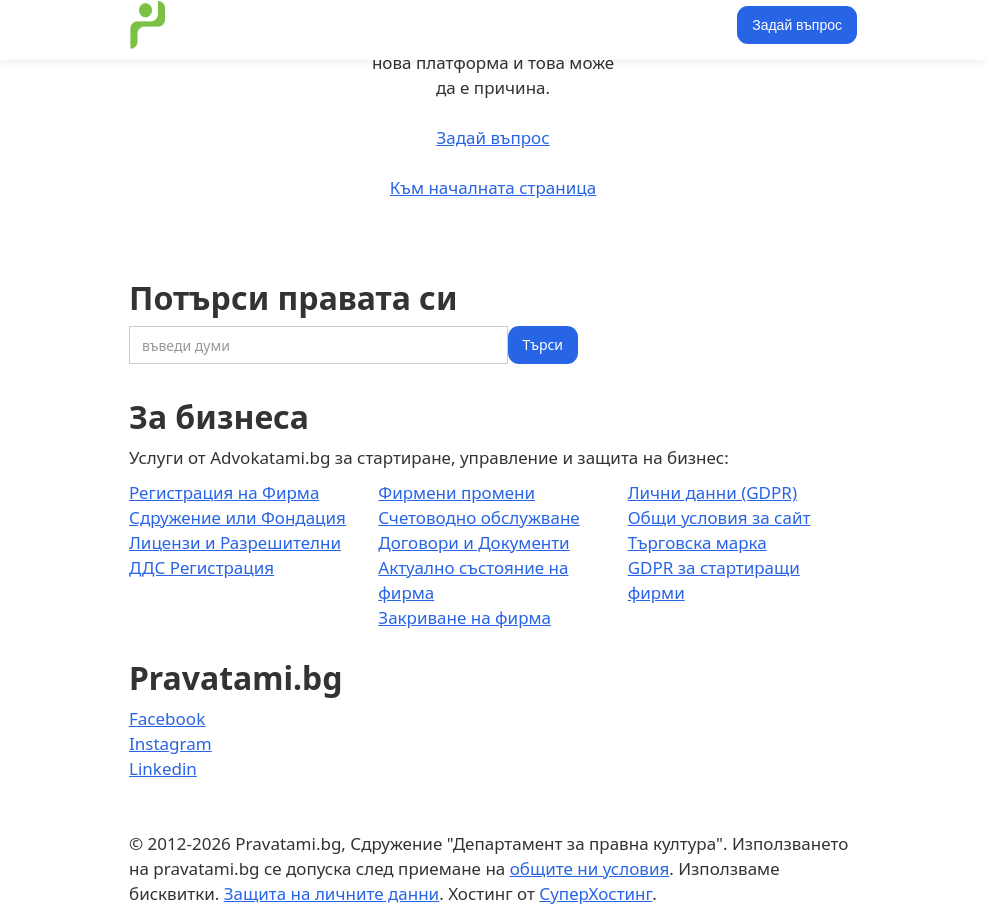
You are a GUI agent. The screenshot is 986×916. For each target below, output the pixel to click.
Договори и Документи (473, 542)
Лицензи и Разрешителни (235, 542)
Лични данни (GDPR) (712, 492)
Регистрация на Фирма (224, 492)
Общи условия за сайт (719, 517)
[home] (148, 25)
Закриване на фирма (464, 617)
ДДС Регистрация (201, 567)
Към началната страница (493, 187)
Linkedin (163, 768)
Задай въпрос (797, 25)
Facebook (167, 718)
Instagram (170, 743)
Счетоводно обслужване (478, 517)
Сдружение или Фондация (237, 517)
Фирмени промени (456, 492)
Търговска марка (697, 542)
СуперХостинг (595, 893)
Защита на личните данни (331, 893)
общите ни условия (590, 868)
